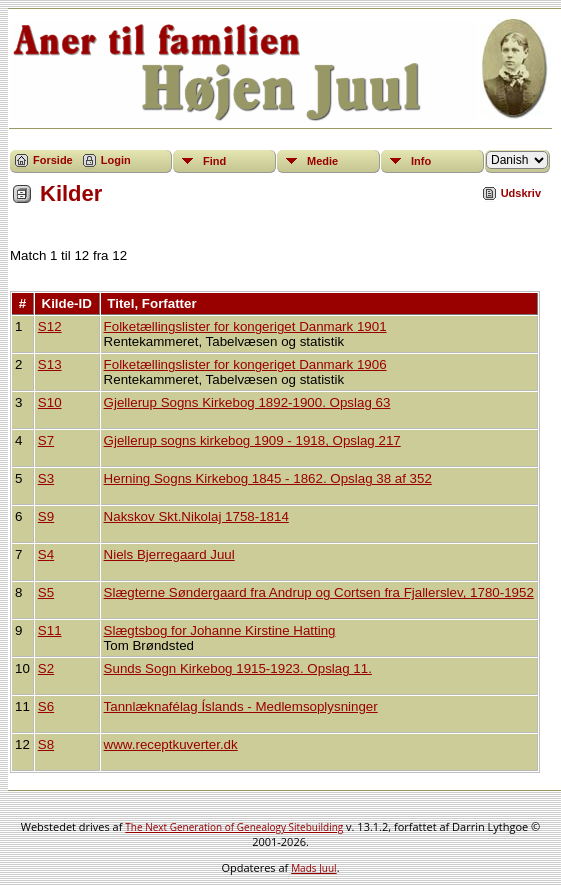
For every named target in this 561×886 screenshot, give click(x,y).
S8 (46, 744)
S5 (46, 592)
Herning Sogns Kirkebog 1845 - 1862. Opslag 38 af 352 (268, 478)
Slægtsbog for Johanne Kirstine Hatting (220, 630)
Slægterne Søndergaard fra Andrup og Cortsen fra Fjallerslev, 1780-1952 (319, 592)
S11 (50, 630)
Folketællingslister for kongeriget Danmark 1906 (245, 364)
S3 (46, 478)
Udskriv (521, 193)
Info (421, 161)
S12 (50, 326)
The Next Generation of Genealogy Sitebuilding (234, 827)
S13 (50, 364)
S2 (46, 668)
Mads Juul (314, 868)
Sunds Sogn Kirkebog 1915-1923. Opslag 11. (238, 668)
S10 (50, 402)
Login (116, 160)
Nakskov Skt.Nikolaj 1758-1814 (196, 516)
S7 (46, 440)
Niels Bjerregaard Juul (169, 554)
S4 (46, 554)
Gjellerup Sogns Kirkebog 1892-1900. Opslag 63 (247, 402)
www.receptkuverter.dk (171, 744)
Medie (322, 161)
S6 (46, 706)
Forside (53, 160)
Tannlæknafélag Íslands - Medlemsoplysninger (241, 706)
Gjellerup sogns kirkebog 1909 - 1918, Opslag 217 (252, 440)
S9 (46, 516)
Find (214, 161)
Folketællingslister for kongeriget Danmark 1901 (245, 326)
